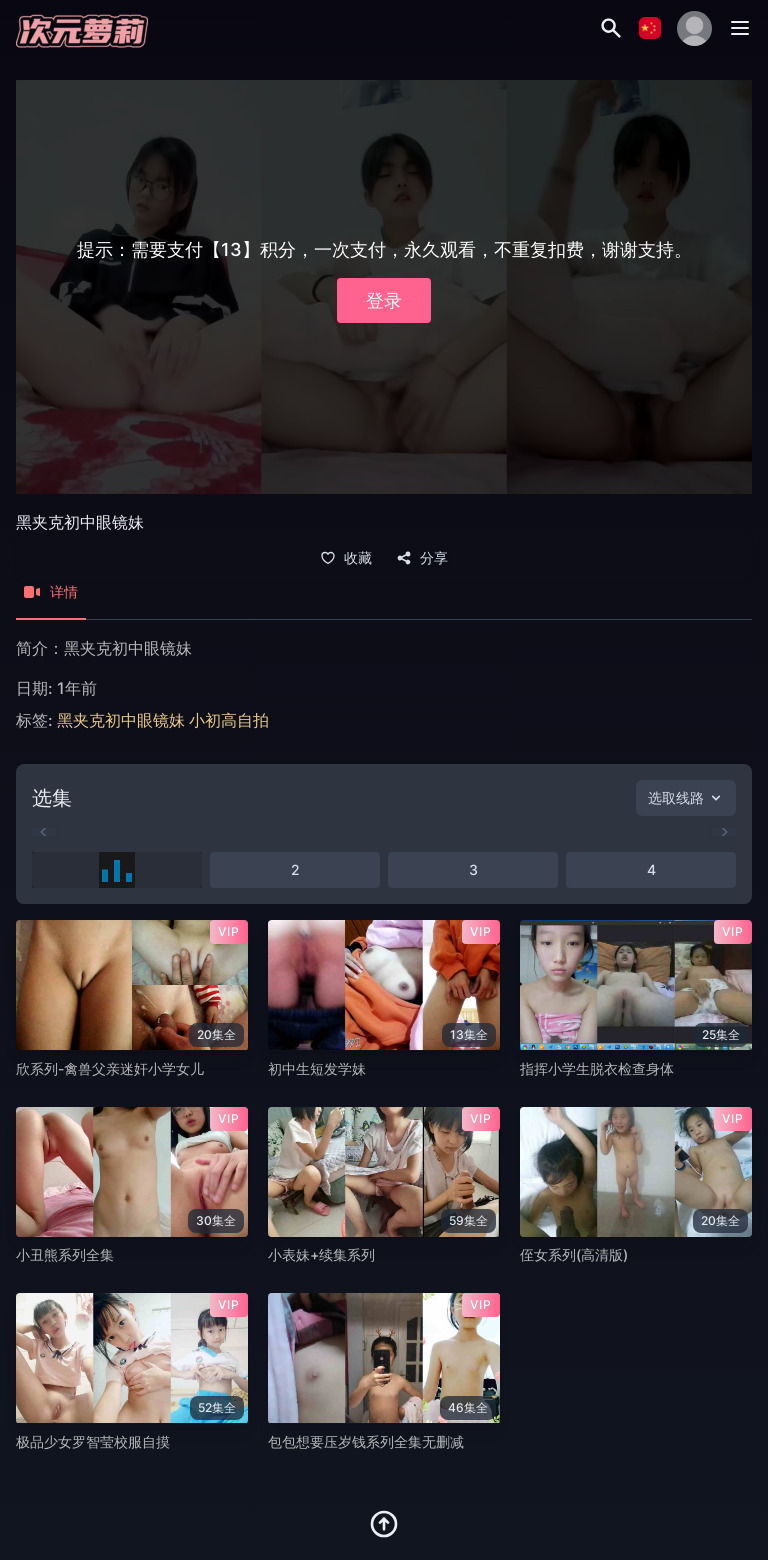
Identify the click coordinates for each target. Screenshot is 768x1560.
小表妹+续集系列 (321, 1254)
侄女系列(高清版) (574, 1254)
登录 (384, 300)
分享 (422, 558)
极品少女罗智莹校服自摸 (93, 1441)
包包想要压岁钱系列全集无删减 (366, 1441)
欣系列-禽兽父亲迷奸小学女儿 (110, 1068)
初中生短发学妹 (317, 1068)
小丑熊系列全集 (65, 1254)
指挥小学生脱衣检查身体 (597, 1068)
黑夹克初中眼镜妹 (121, 720)
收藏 (346, 558)
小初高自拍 (229, 720)
